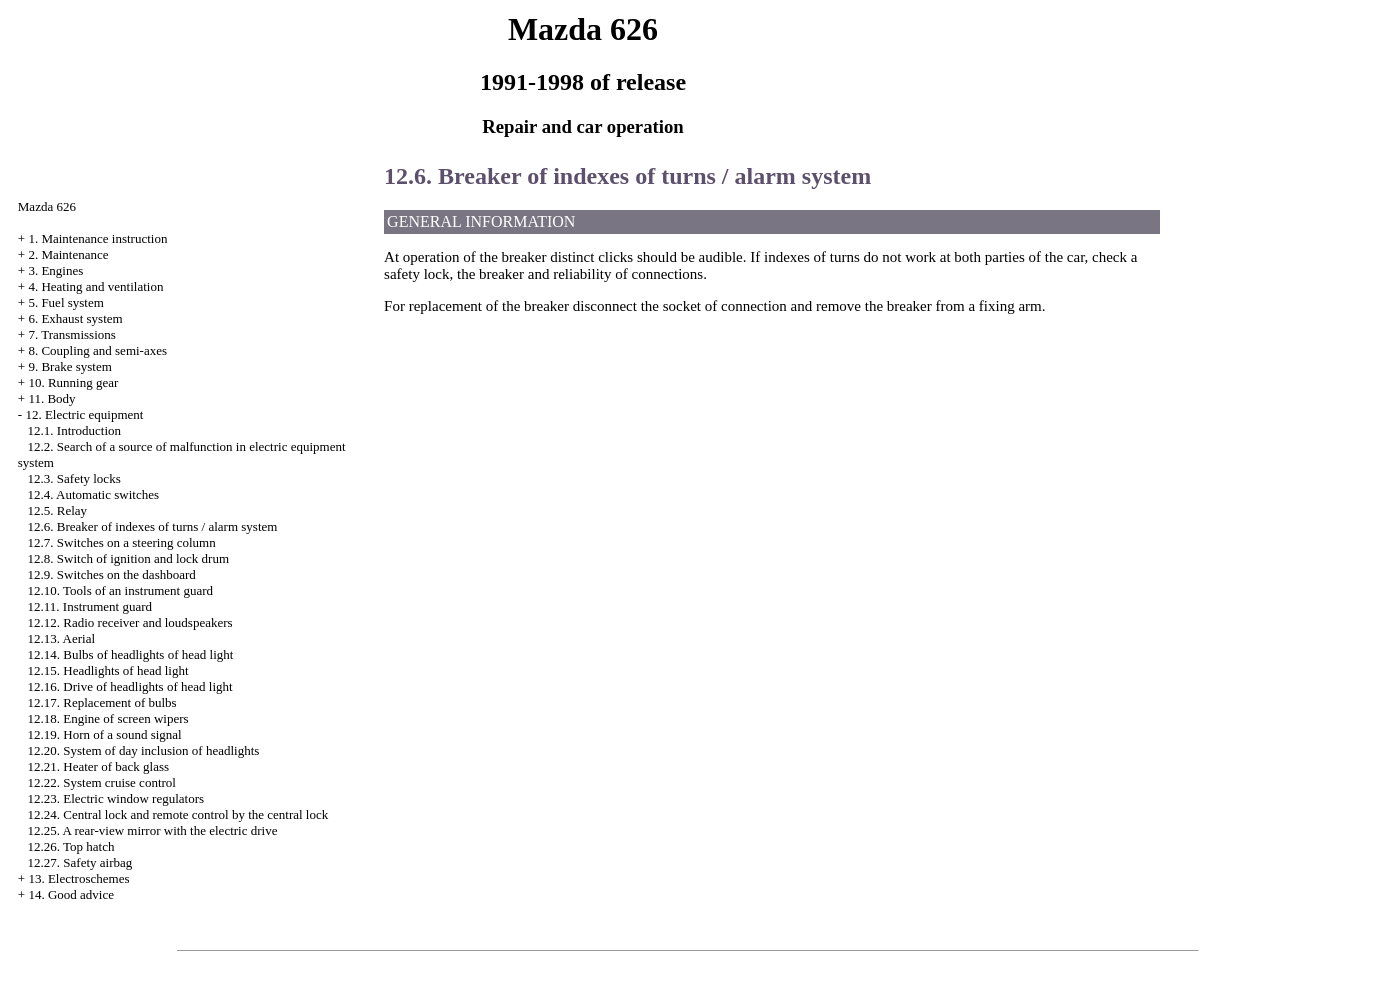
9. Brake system (69, 366)
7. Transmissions (71, 334)
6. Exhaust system (75, 318)
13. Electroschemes (78, 878)
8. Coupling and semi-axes (97, 350)
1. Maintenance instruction (97, 238)
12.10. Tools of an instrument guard (121, 590)
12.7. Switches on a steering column (122, 542)
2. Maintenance (68, 254)
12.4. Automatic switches (93, 494)
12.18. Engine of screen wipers (108, 718)
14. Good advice (71, 894)
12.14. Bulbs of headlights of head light (131, 654)
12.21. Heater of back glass (99, 766)
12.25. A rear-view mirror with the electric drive (153, 830)
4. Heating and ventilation (95, 286)
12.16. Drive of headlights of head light (130, 686)
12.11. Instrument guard (90, 606)
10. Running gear (73, 382)
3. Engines (55, 270)
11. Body (51, 398)
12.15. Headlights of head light (108, 670)
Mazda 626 (47, 206)
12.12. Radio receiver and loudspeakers (130, 622)
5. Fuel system (65, 302)
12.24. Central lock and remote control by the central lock (178, 814)
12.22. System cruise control (102, 782)
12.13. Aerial (62, 638)
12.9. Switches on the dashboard (112, 574)
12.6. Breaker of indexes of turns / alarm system (153, 526)
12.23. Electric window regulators (116, 798)
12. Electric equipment (84, 414)
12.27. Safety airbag (80, 862)
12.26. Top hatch (71, 846)
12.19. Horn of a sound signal (105, 734)
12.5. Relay (58, 510)
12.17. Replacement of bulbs (102, 702)
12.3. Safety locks (74, 478)
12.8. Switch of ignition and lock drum (128, 558)
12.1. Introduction (75, 430)
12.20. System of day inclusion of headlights (144, 750)
